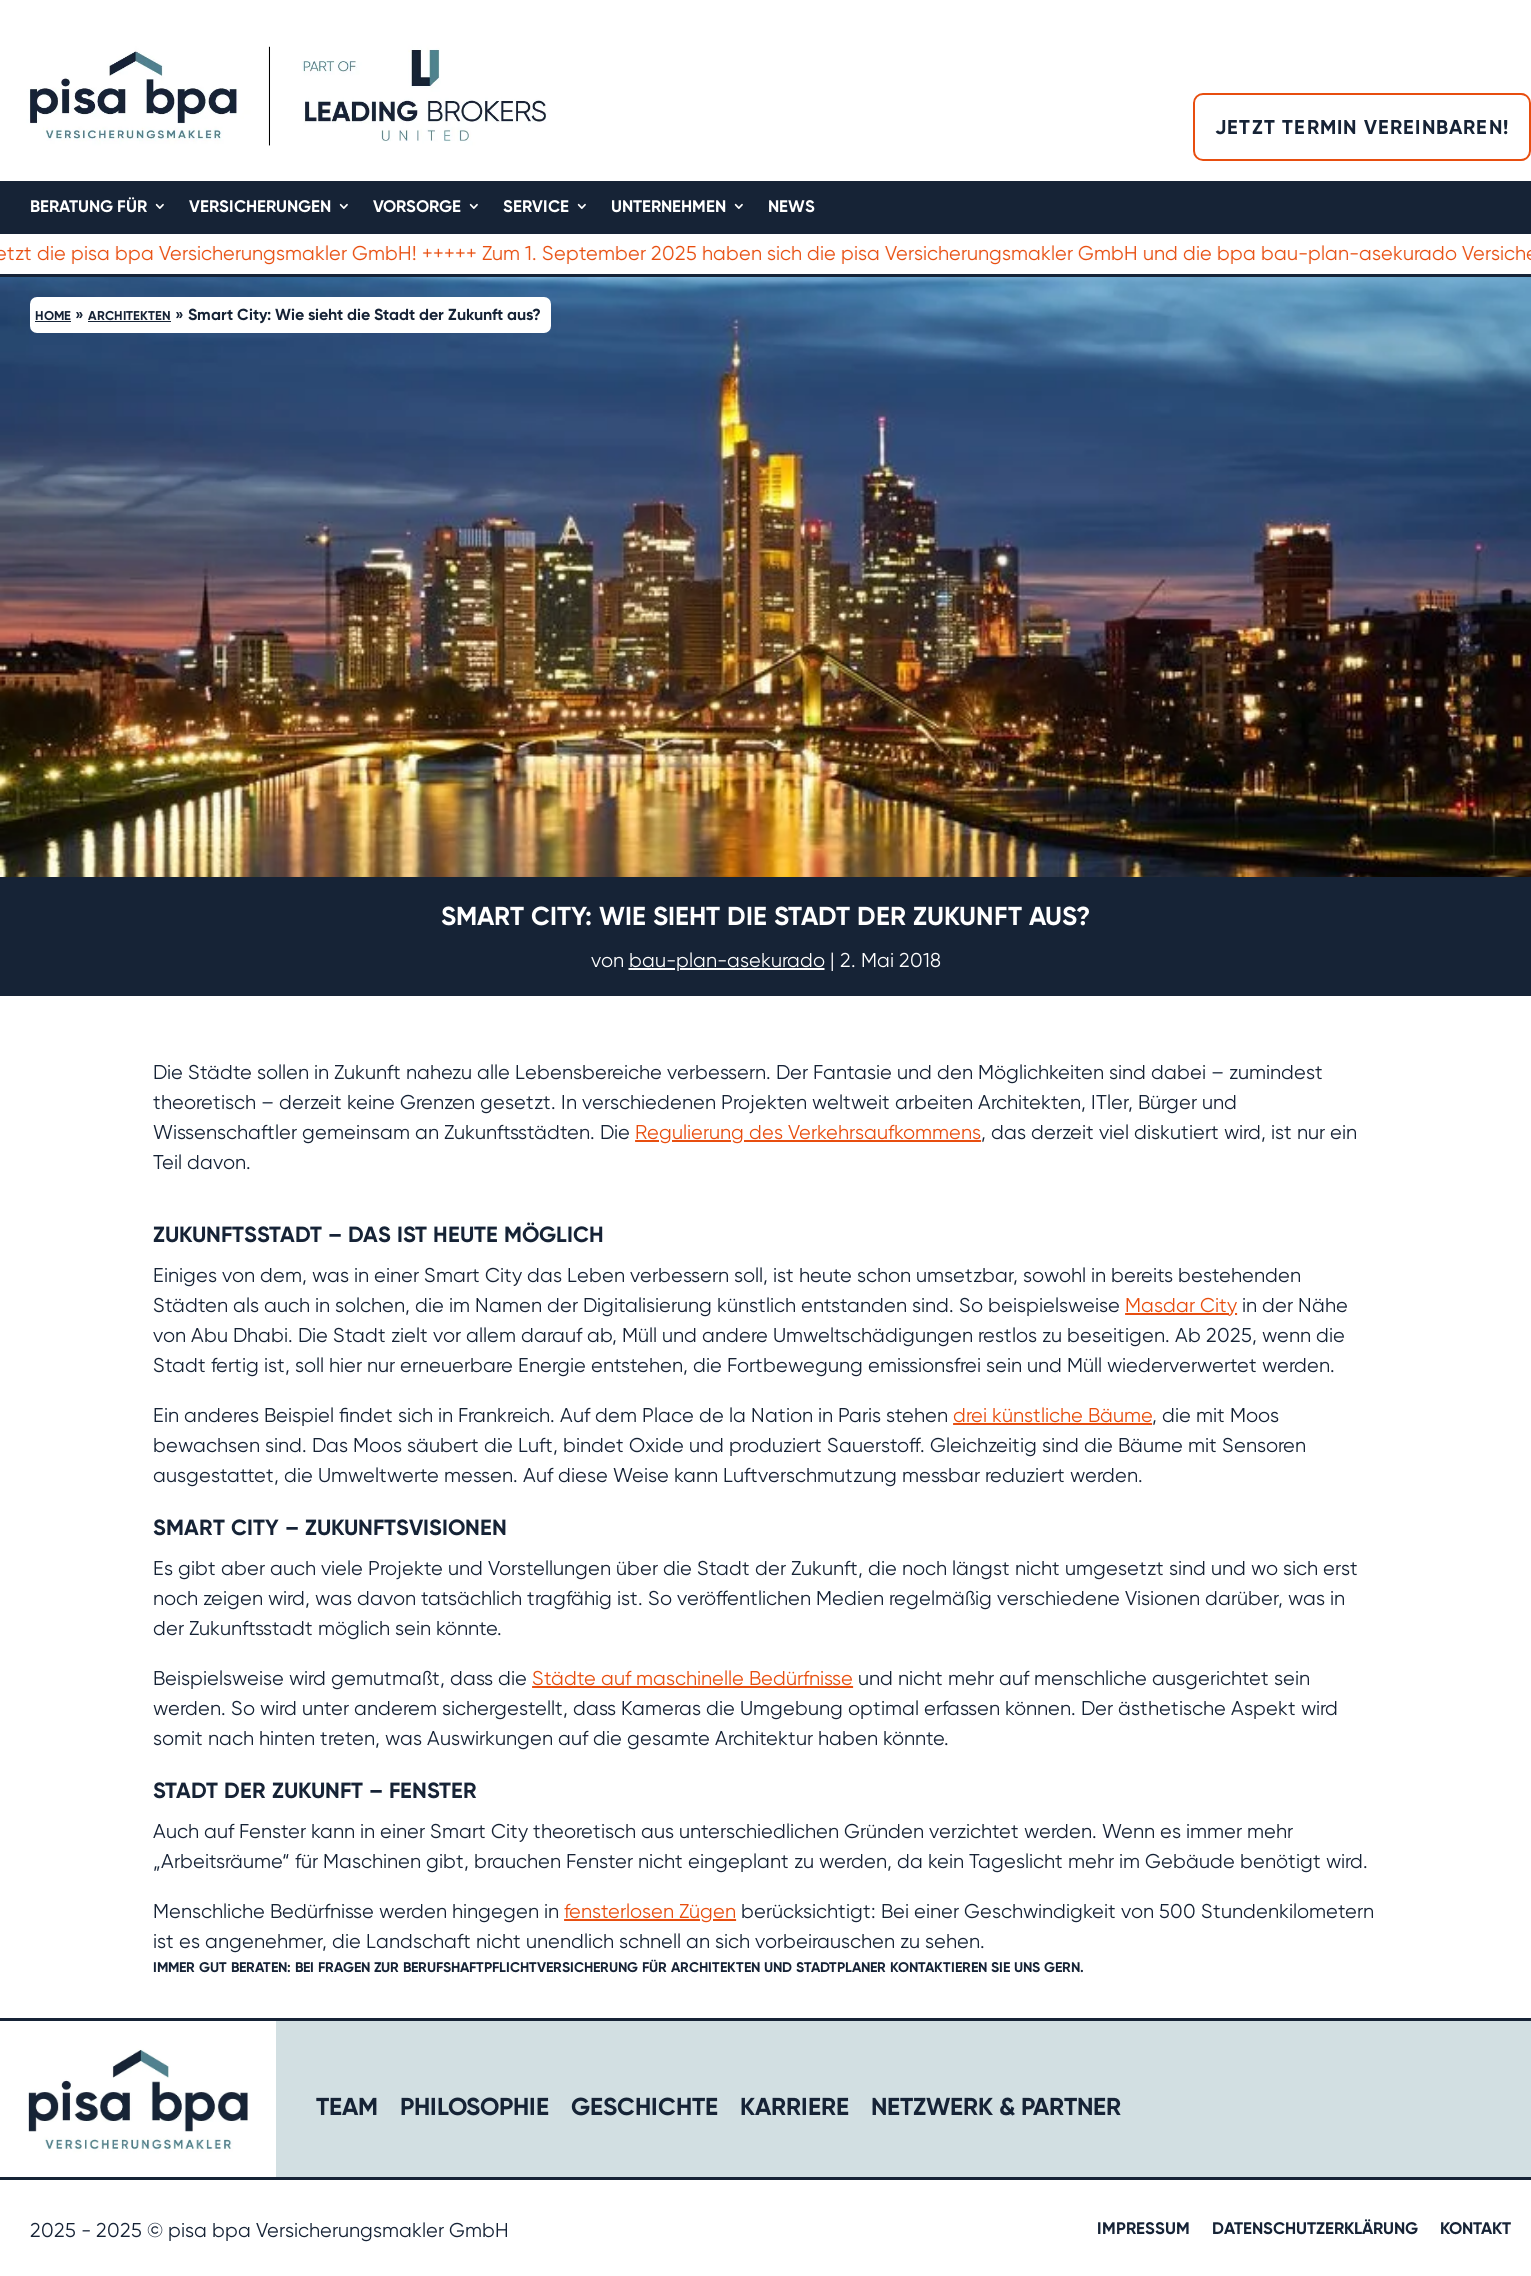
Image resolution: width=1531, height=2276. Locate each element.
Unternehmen (668, 207)
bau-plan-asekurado (727, 960)
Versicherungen (260, 207)
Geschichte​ (644, 2110)
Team (347, 2110)
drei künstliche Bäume (1052, 1415)
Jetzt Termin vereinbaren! (1362, 127)
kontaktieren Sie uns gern (985, 1967)
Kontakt (1475, 2229)
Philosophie (474, 2110)
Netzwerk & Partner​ (996, 2110)
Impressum (1143, 2229)
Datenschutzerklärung (1315, 2229)
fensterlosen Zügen (650, 1911)
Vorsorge (417, 207)
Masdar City (1181, 1305)
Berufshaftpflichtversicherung (522, 1967)
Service (536, 207)
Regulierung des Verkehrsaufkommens (808, 1132)
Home (53, 315)
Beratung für (88, 207)
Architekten (129, 315)
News (791, 207)
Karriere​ (794, 2110)
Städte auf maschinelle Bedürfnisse (692, 1678)
